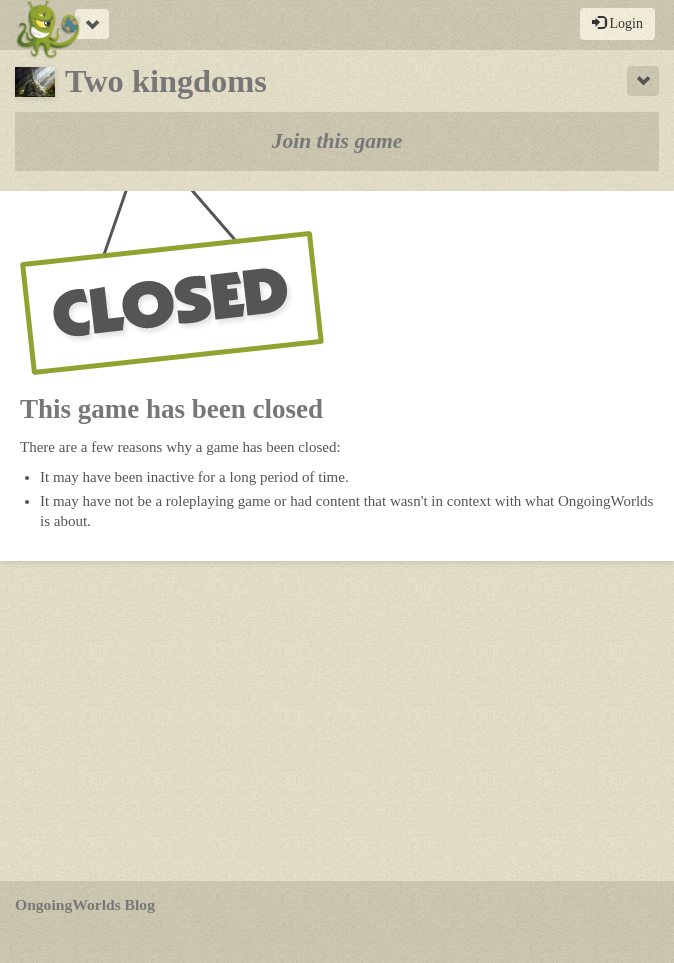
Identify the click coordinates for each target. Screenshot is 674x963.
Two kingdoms (141, 81)
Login (617, 23)
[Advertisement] (337, 721)
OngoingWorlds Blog (85, 904)
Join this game (337, 141)
